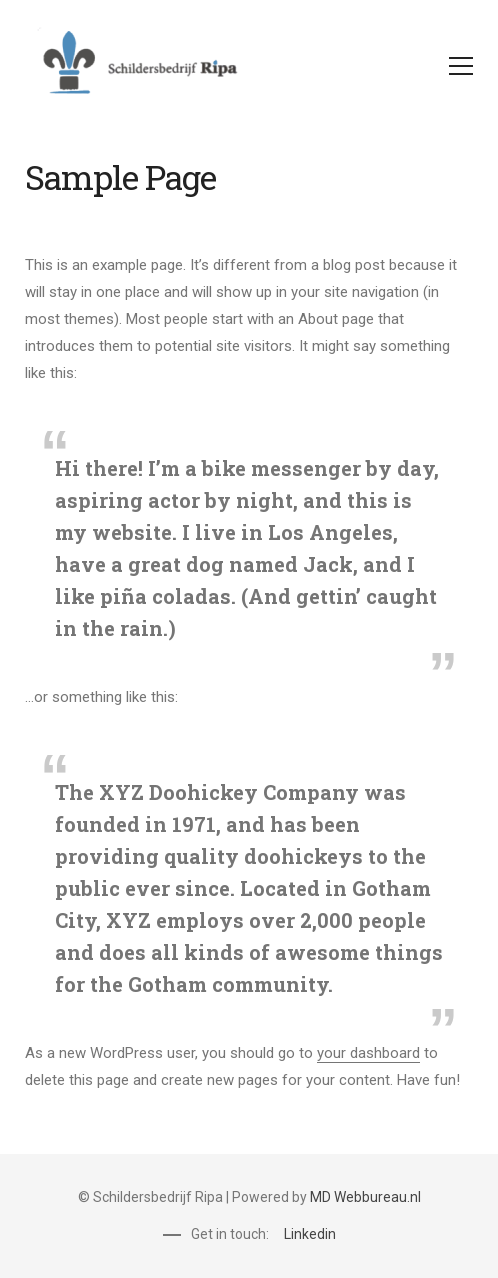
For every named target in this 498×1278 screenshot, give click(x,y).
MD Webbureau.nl (365, 1197)
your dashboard (368, 1053)
